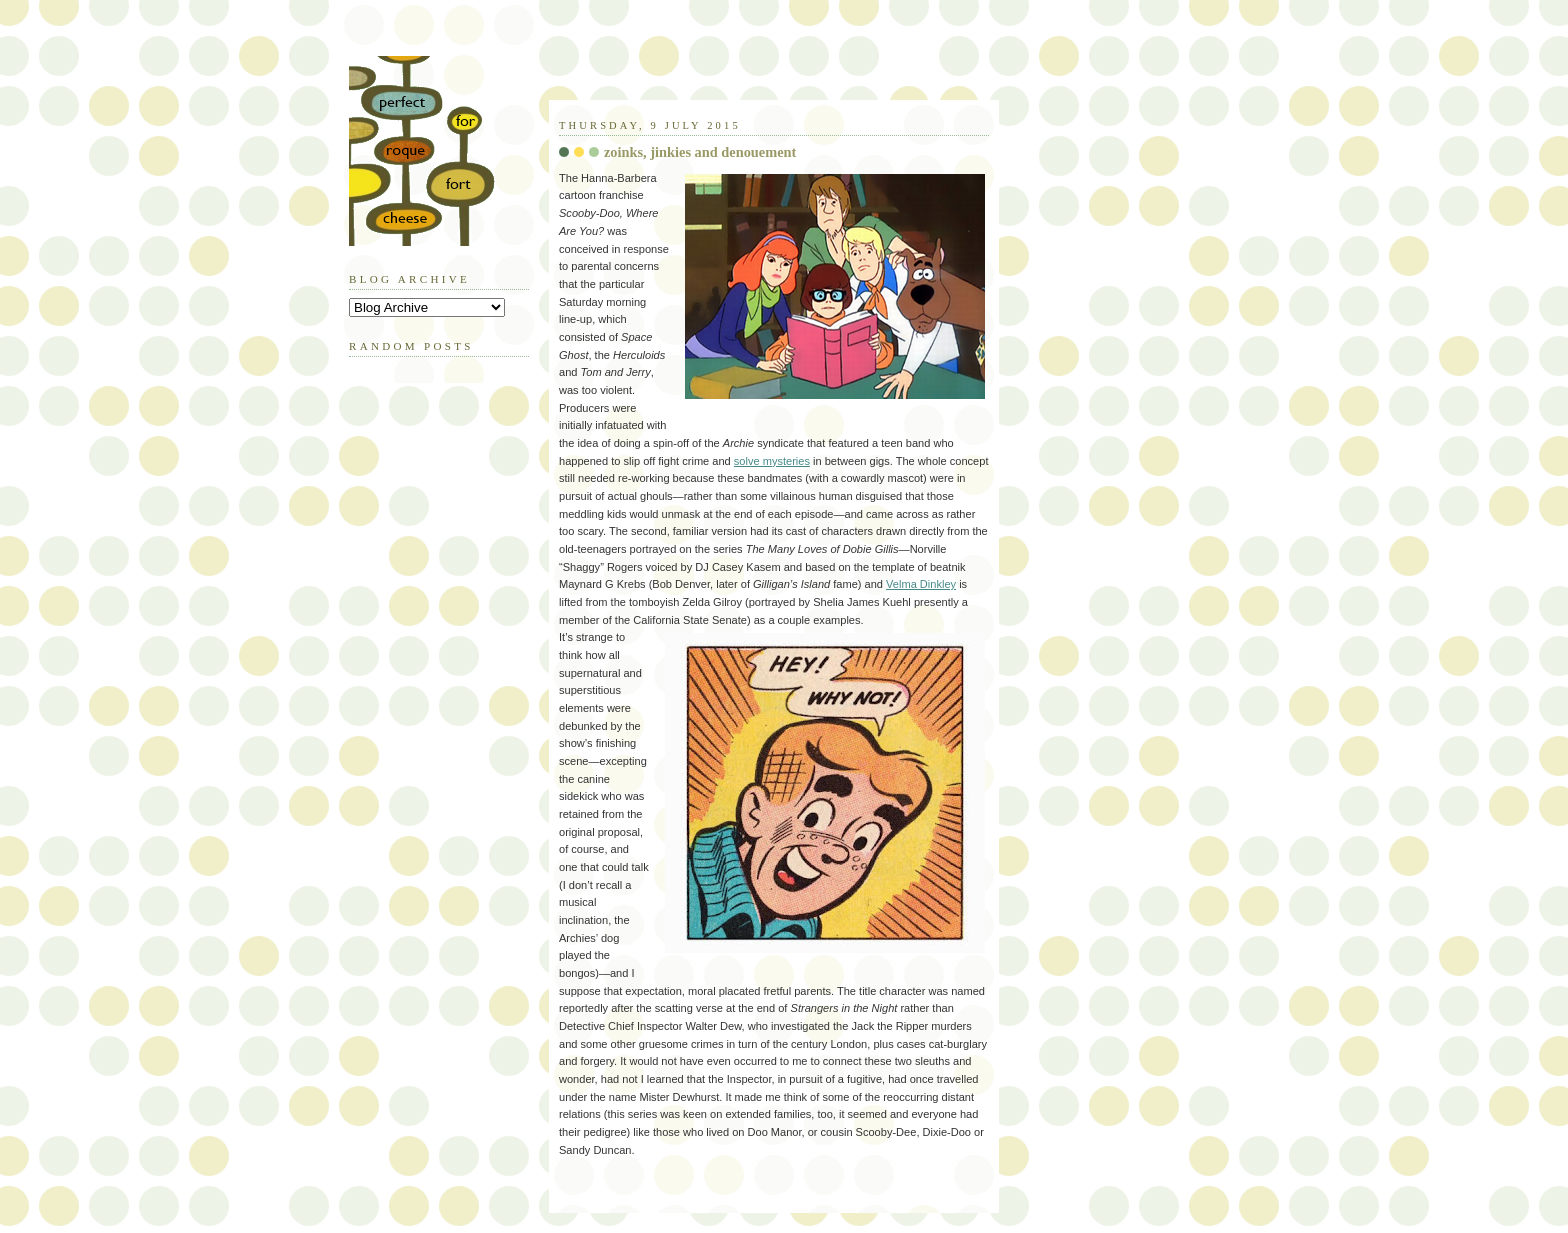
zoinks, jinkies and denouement (700, 152)
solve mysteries (772, 461)
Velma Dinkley (921, 584)
